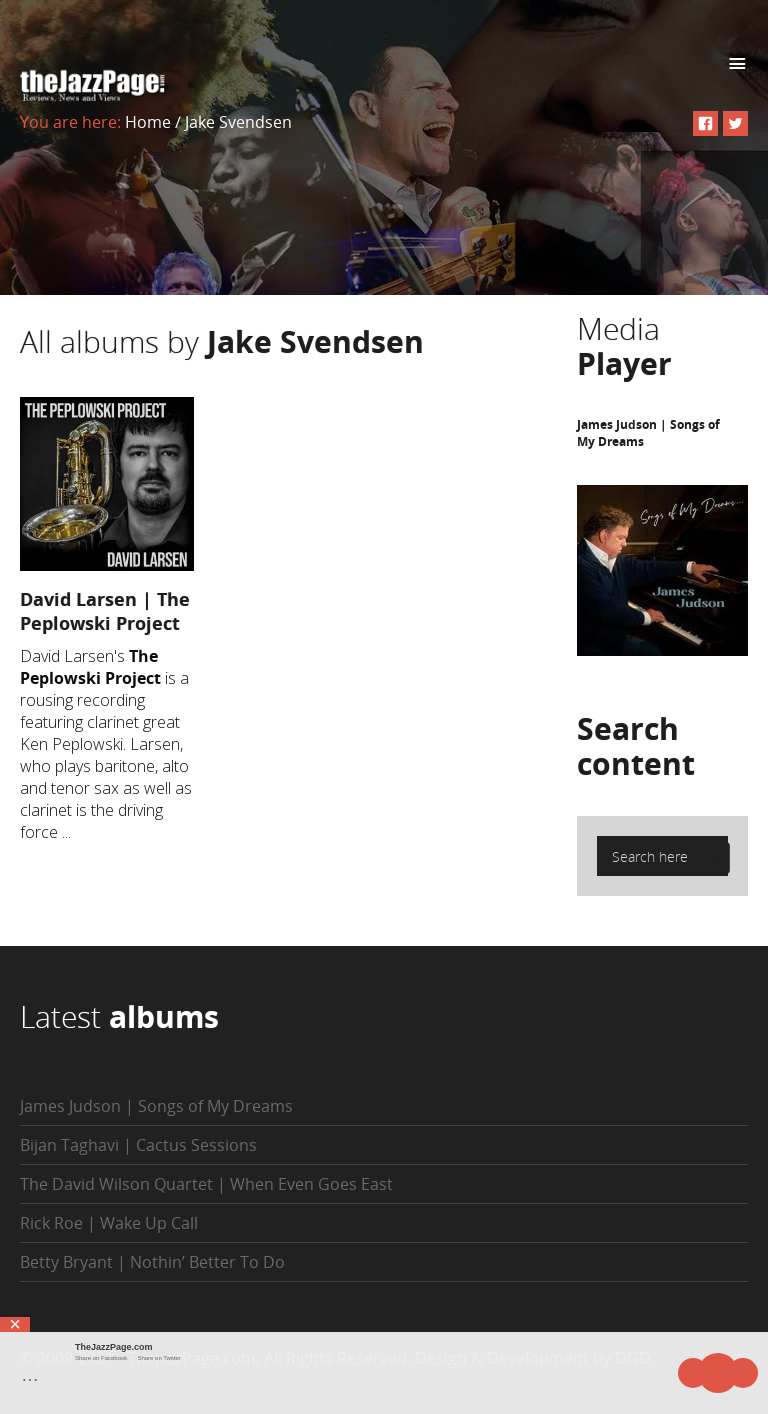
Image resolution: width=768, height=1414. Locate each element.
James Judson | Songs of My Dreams (156, 1106)
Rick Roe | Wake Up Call (109, 1223)
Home (148, 122)
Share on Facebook (101, 1358)
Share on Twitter (159, 1358)
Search (636, 746)
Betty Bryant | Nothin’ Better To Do (152, 1262)
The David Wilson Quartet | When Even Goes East (206, 1184)
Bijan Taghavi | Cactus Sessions (138, 1145)
